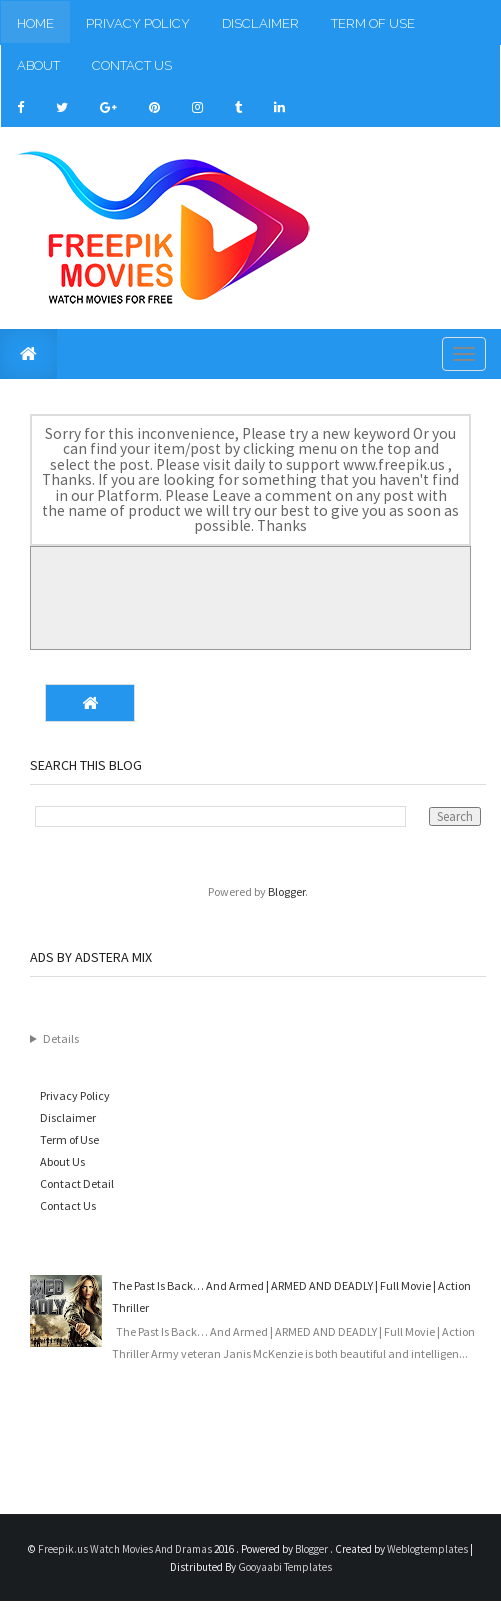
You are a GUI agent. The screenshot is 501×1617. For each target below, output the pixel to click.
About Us (62, 1161)
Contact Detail (77, 1183)
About (38, 65)
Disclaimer (260, 23)
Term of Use (373, 23)
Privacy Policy (138, 23)
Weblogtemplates (428, 1549)
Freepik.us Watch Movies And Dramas (126, 1549)
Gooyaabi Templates (285, 1567)
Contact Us (132, 65)
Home (35, 23)
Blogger (286, 891)
